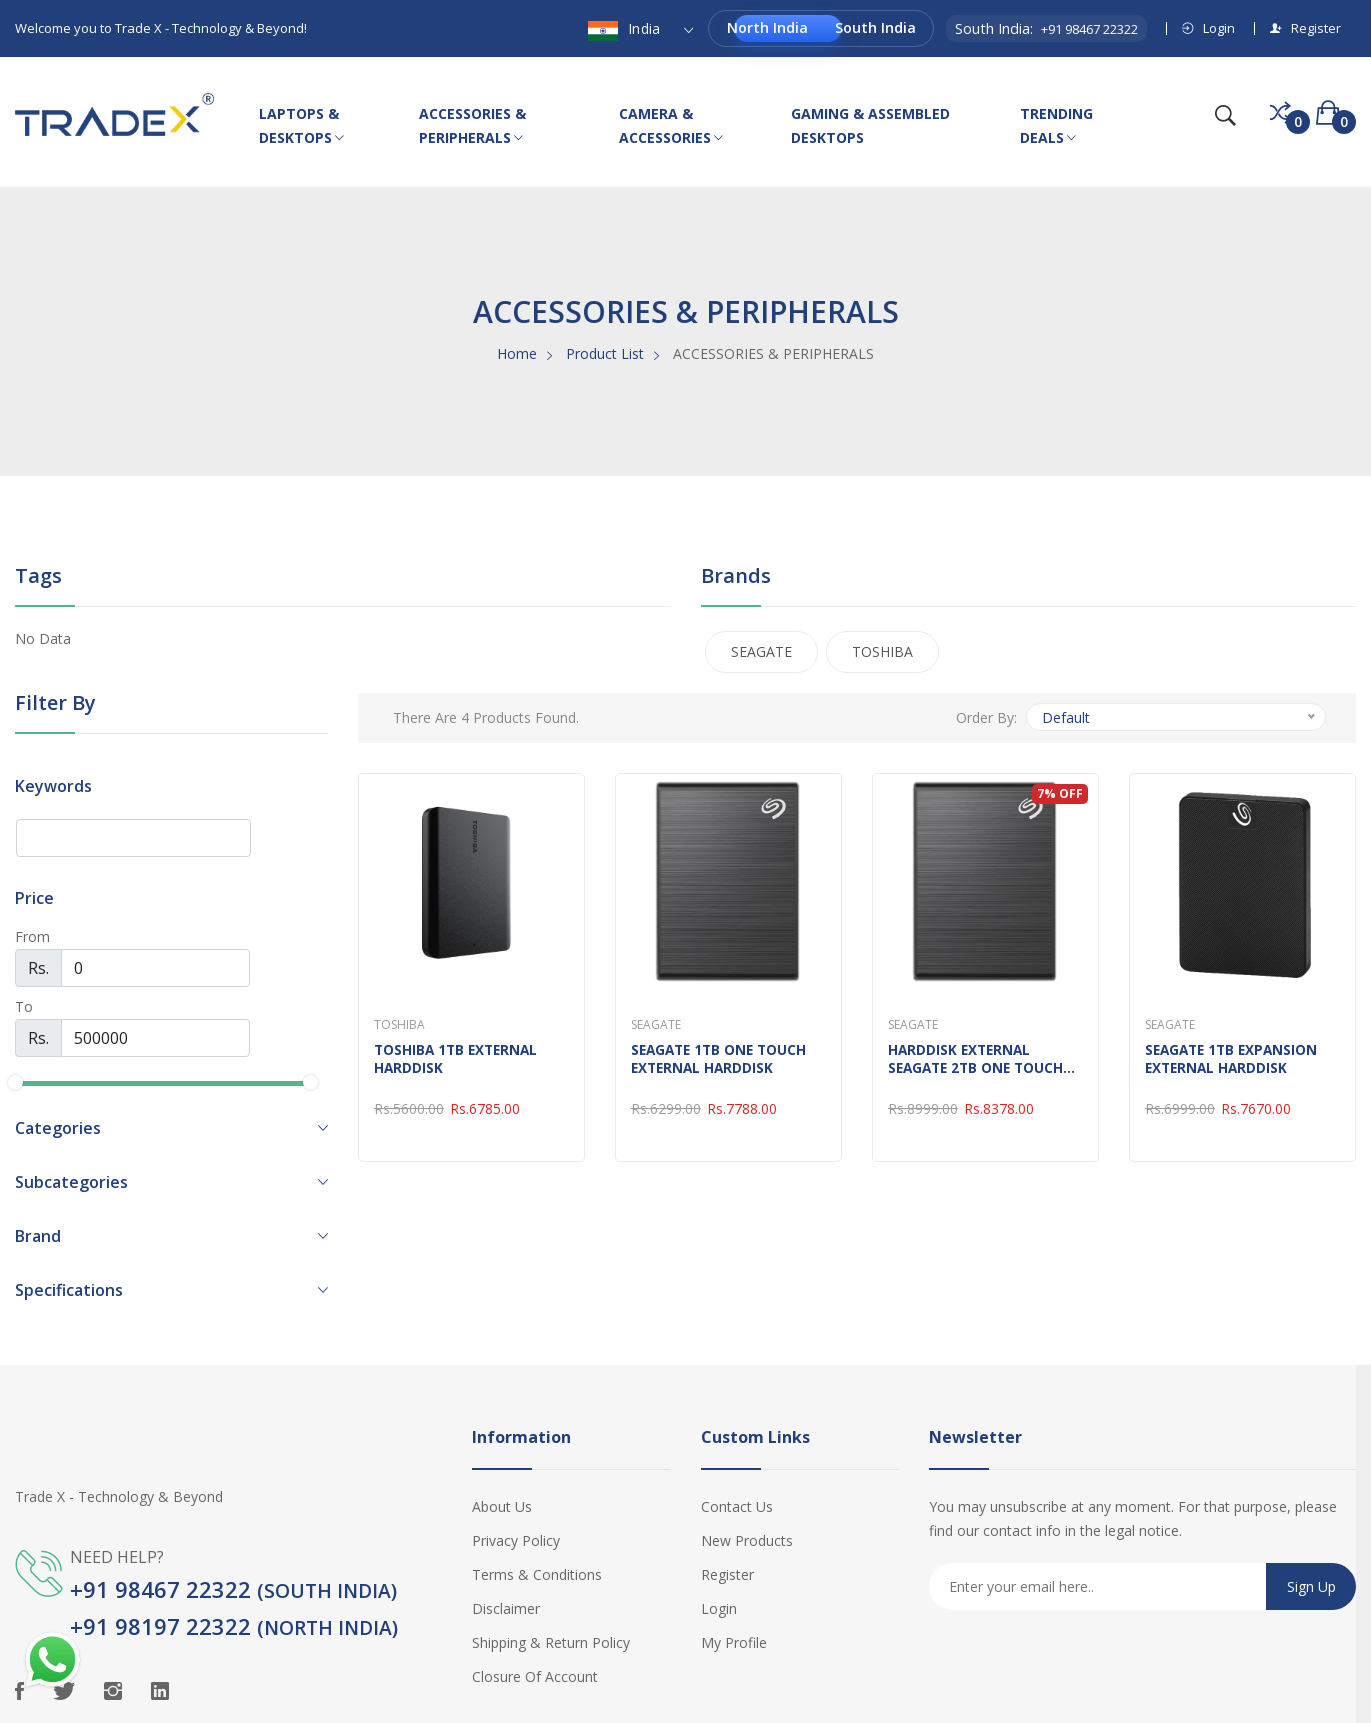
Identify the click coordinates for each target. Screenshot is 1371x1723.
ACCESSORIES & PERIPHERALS (472, 127)
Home (517, 353)
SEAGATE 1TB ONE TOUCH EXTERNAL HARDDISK (722, 1059)
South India (875, 27)
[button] (171, 1128)
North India (767, 27)
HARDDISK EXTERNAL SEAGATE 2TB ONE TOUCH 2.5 (979, 1059)
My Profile (734, 1642)
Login (1208, 28)
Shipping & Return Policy (551, 1642)
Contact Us (737, 1506)
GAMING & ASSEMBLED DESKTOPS (870, 125)
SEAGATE (761, 651)
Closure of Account (535, 1676)
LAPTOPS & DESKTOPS (301, 127)
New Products (747, 1540)
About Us (502, 1506)
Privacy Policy (516, 1540)
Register (1305, 28)
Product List (605, 353)
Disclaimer (506, 1608)
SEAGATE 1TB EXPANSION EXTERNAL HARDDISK (1235, 1059)
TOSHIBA (882, 651)
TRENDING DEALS (1056, 127)
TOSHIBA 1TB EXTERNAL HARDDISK (459, 1059)
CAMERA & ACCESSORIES (671, 127)
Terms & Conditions (537, 1574)
